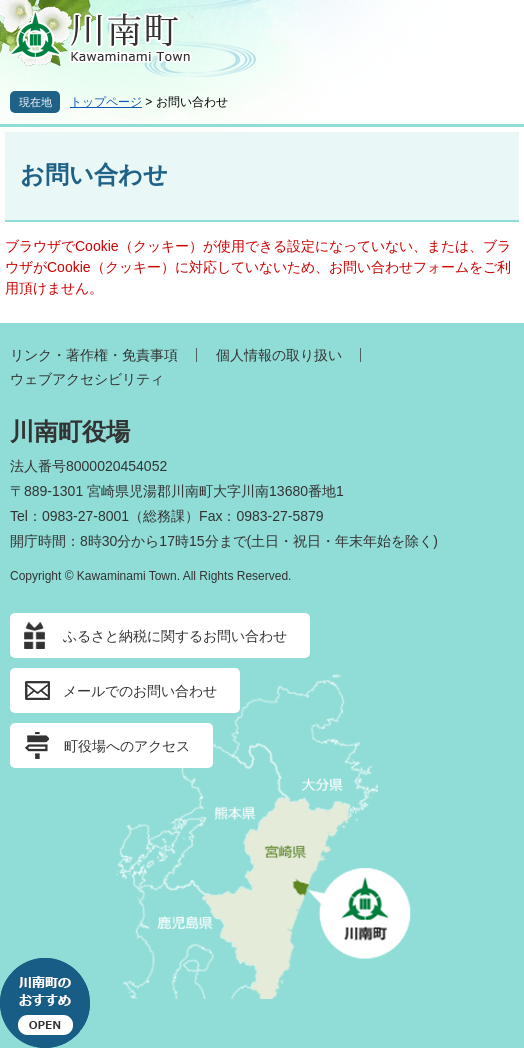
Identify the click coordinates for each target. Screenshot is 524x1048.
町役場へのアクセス (127, 746)
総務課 (164, 516)
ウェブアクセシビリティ (87, 379)
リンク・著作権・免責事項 (94, 355)
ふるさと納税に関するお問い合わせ (175, 636)
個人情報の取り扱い (279, 355)
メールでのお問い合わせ (140, 691)
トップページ (106, 102)
